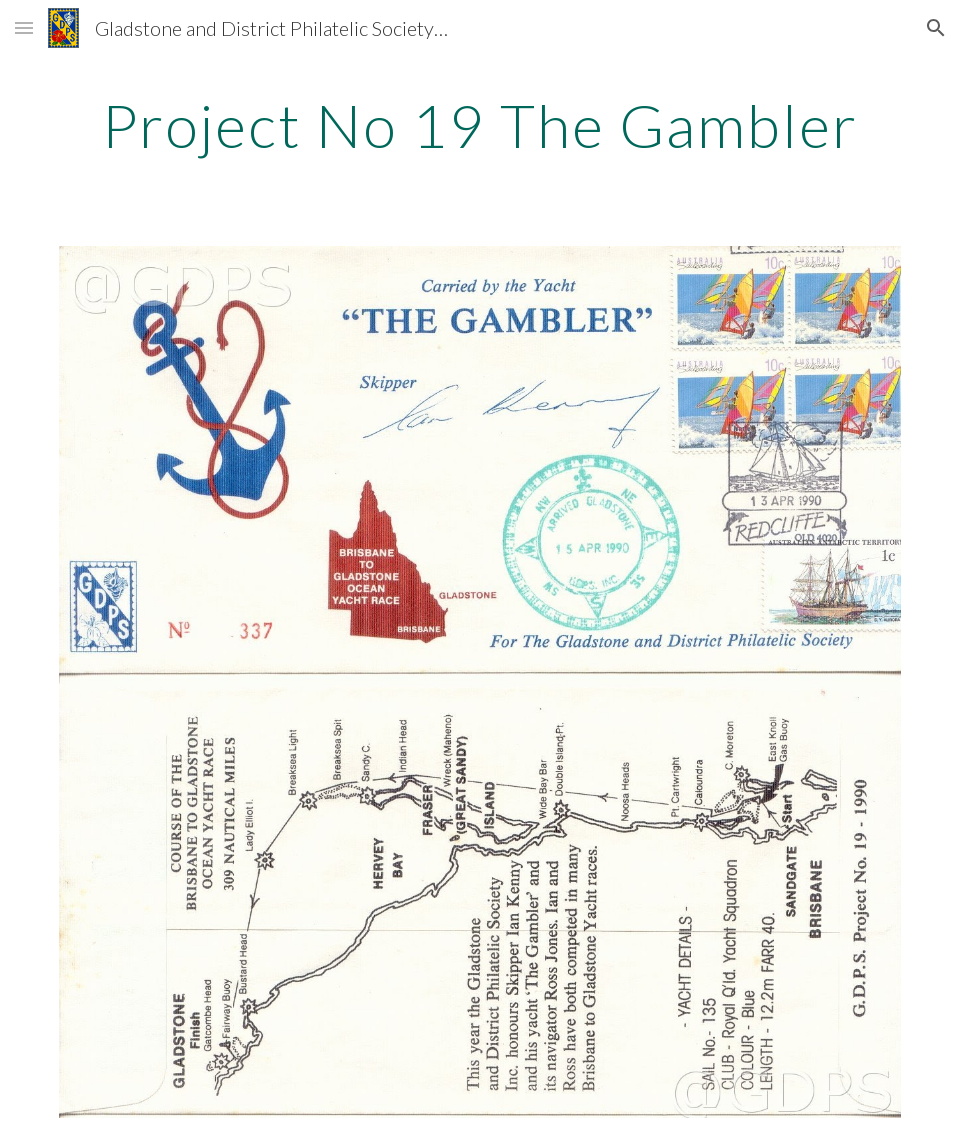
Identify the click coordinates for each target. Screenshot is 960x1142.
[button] (24, 27)
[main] (480, 125)
